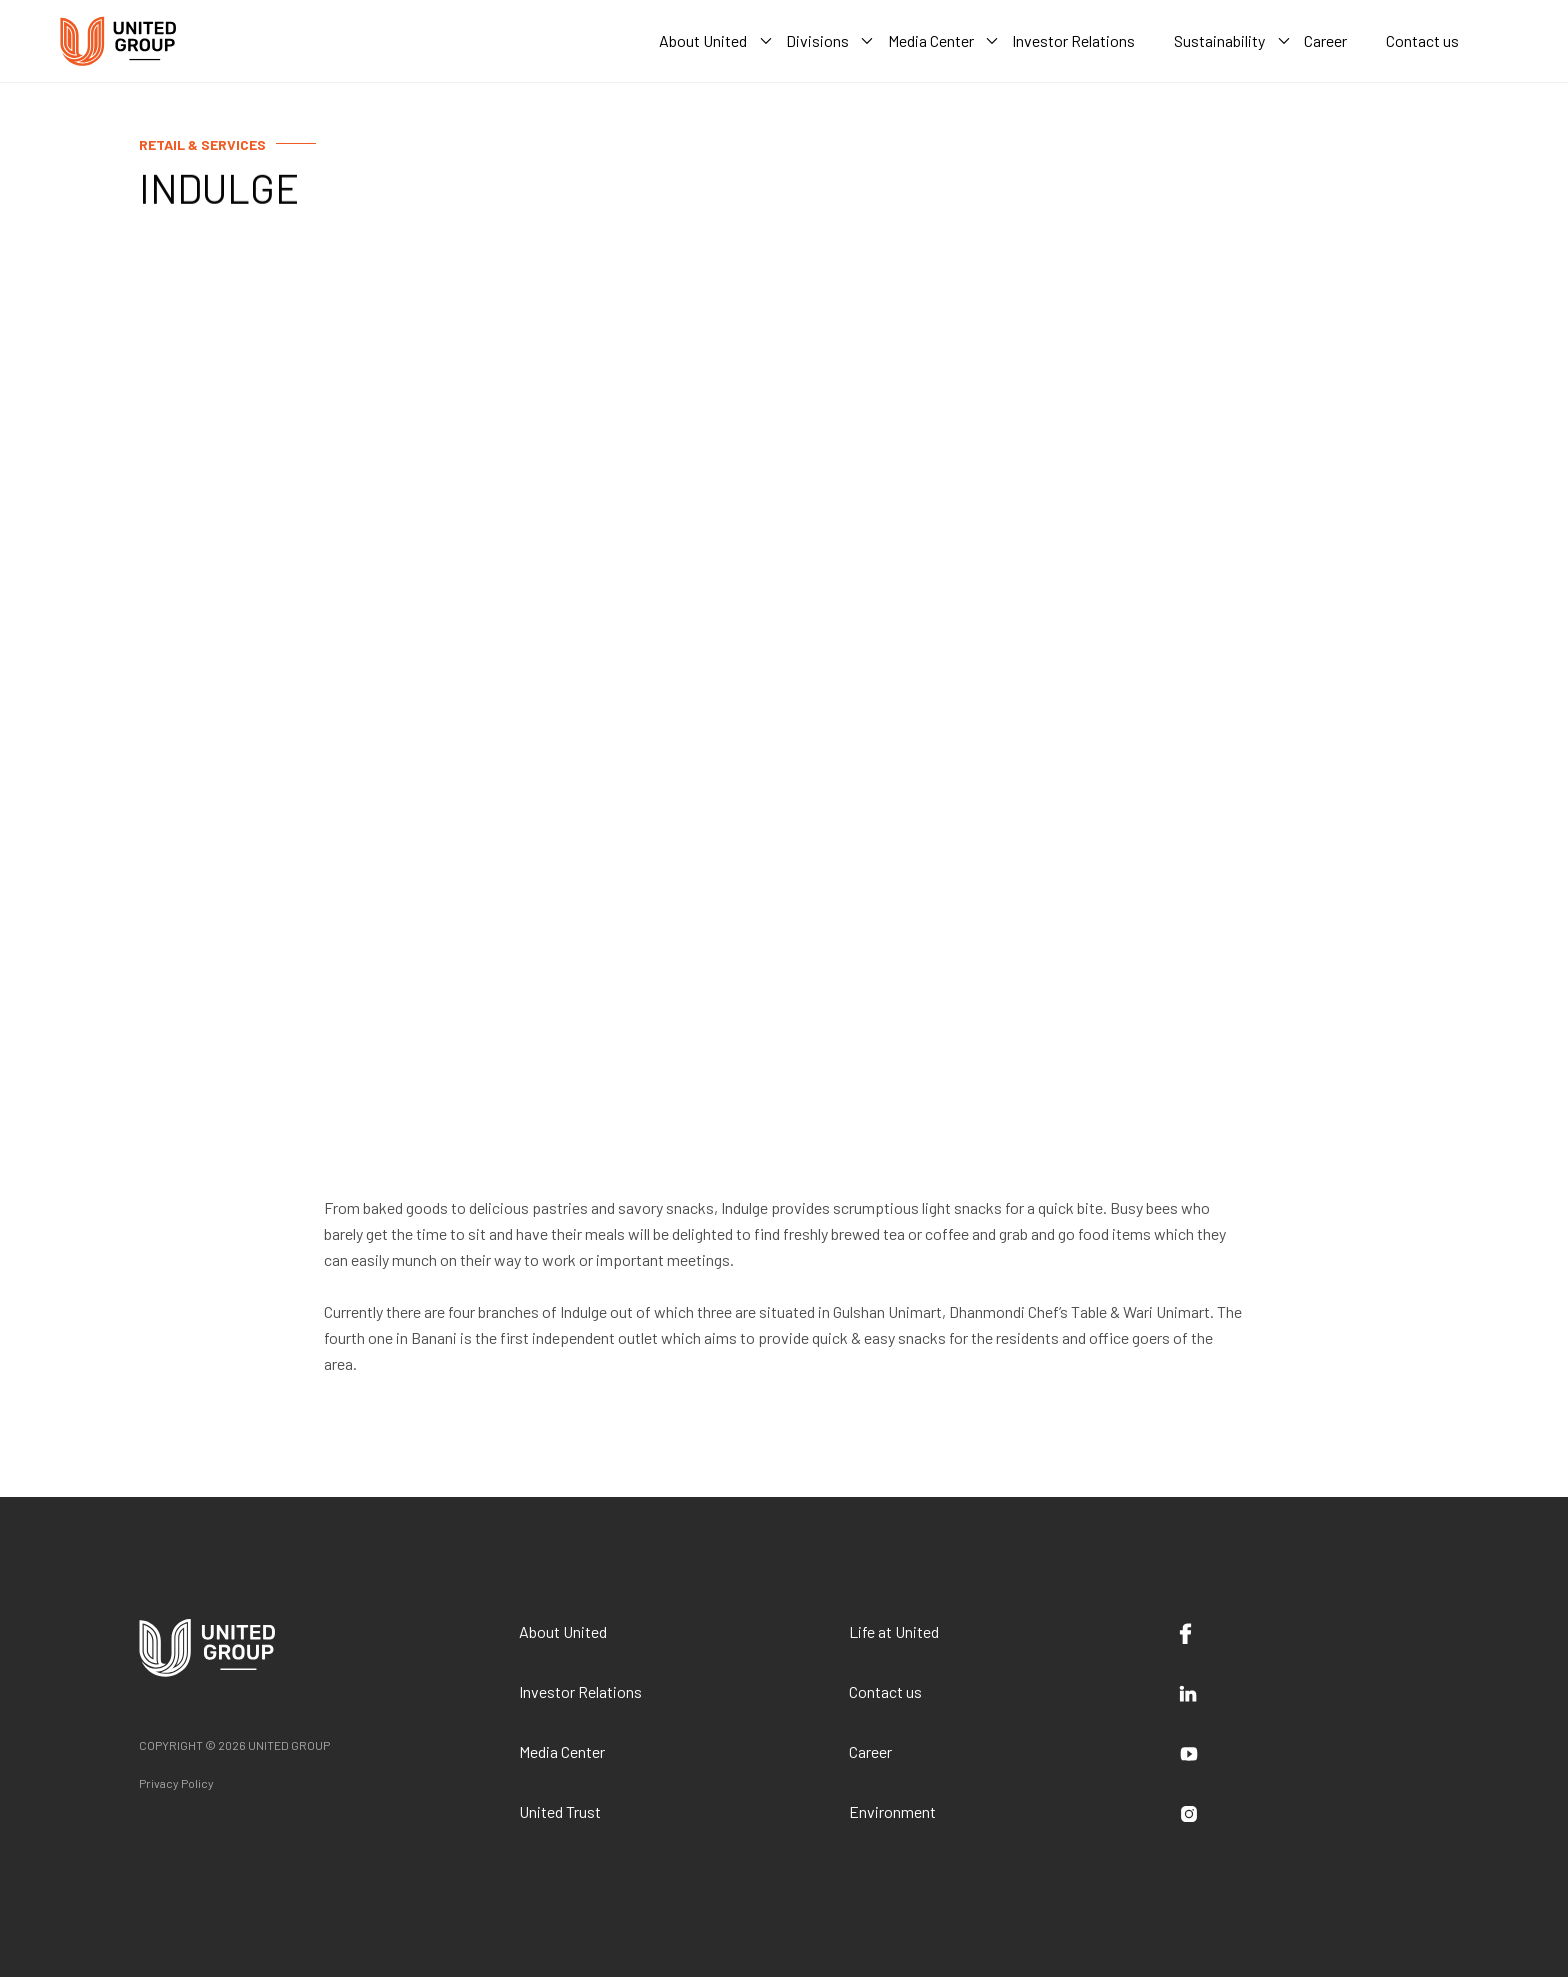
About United (563, 1631)
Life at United (894, 1631)
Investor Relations (580, 1691)
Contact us (885, 1691)
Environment (892, 1811)
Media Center (562, 1751)
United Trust (560, 1811)
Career (870, 1751)
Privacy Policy (176, 1783)
